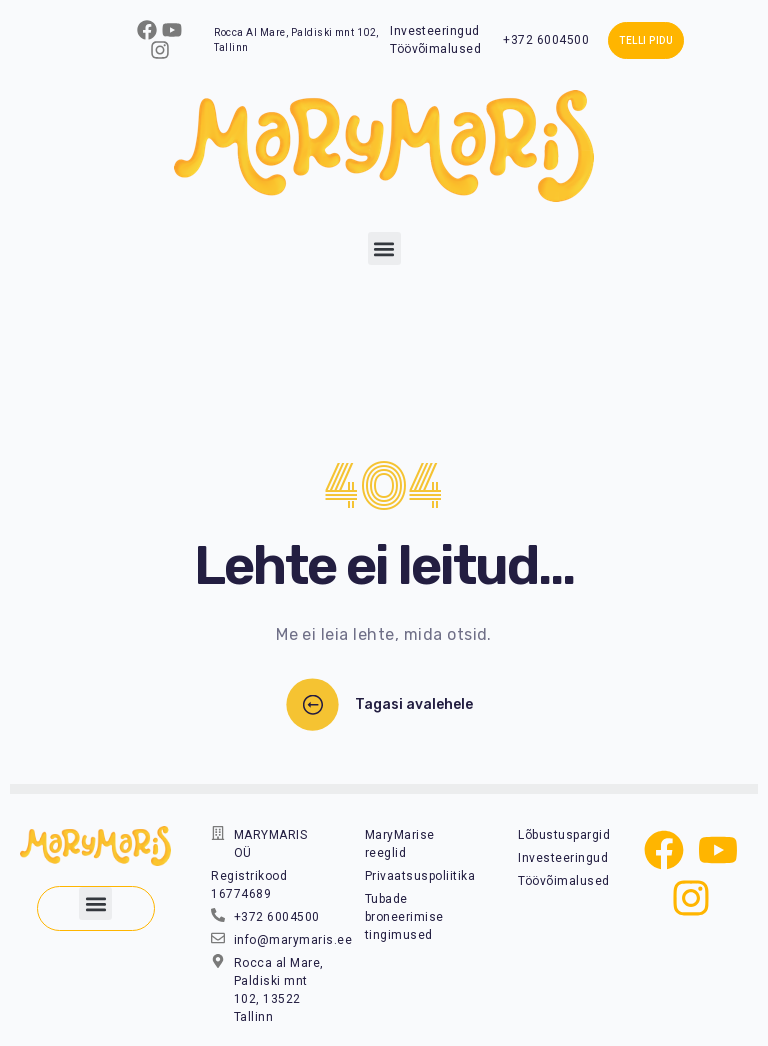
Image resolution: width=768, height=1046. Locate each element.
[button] (384, 248)
